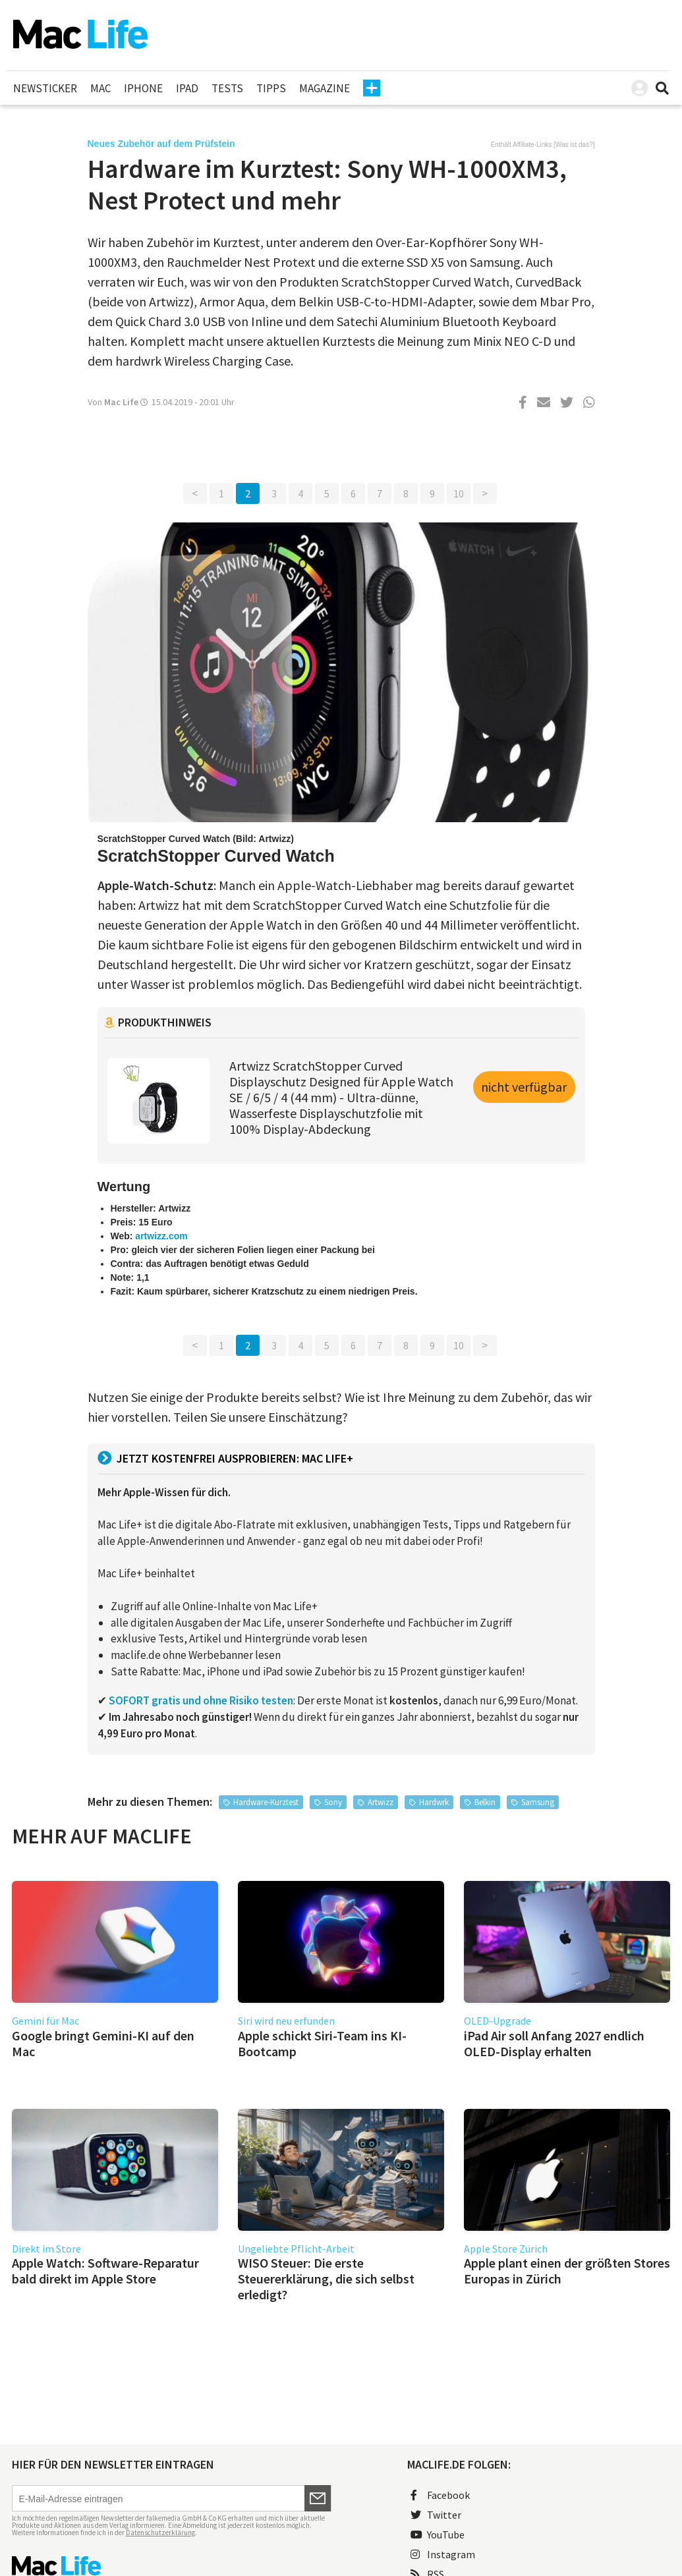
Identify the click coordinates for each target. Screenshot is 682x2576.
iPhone (143, 88)
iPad (187, 88)
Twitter (436, 2514)
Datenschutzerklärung (160, 2532)
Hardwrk (434, 1802)
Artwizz (380, 1802)
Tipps (271, 88)
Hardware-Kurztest (265, 1802)
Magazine (324, 88)
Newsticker (45, 88)
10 (458, 493)
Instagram (443, 2554)
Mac (100, 88)
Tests (227, 88)
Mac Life (121, 402)
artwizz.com (161, 1236)
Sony (333, 1802)
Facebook (440, 2495)
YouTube (438, 2534)
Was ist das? (574, 144)
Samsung (537, 1802)
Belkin (485, 1802)
